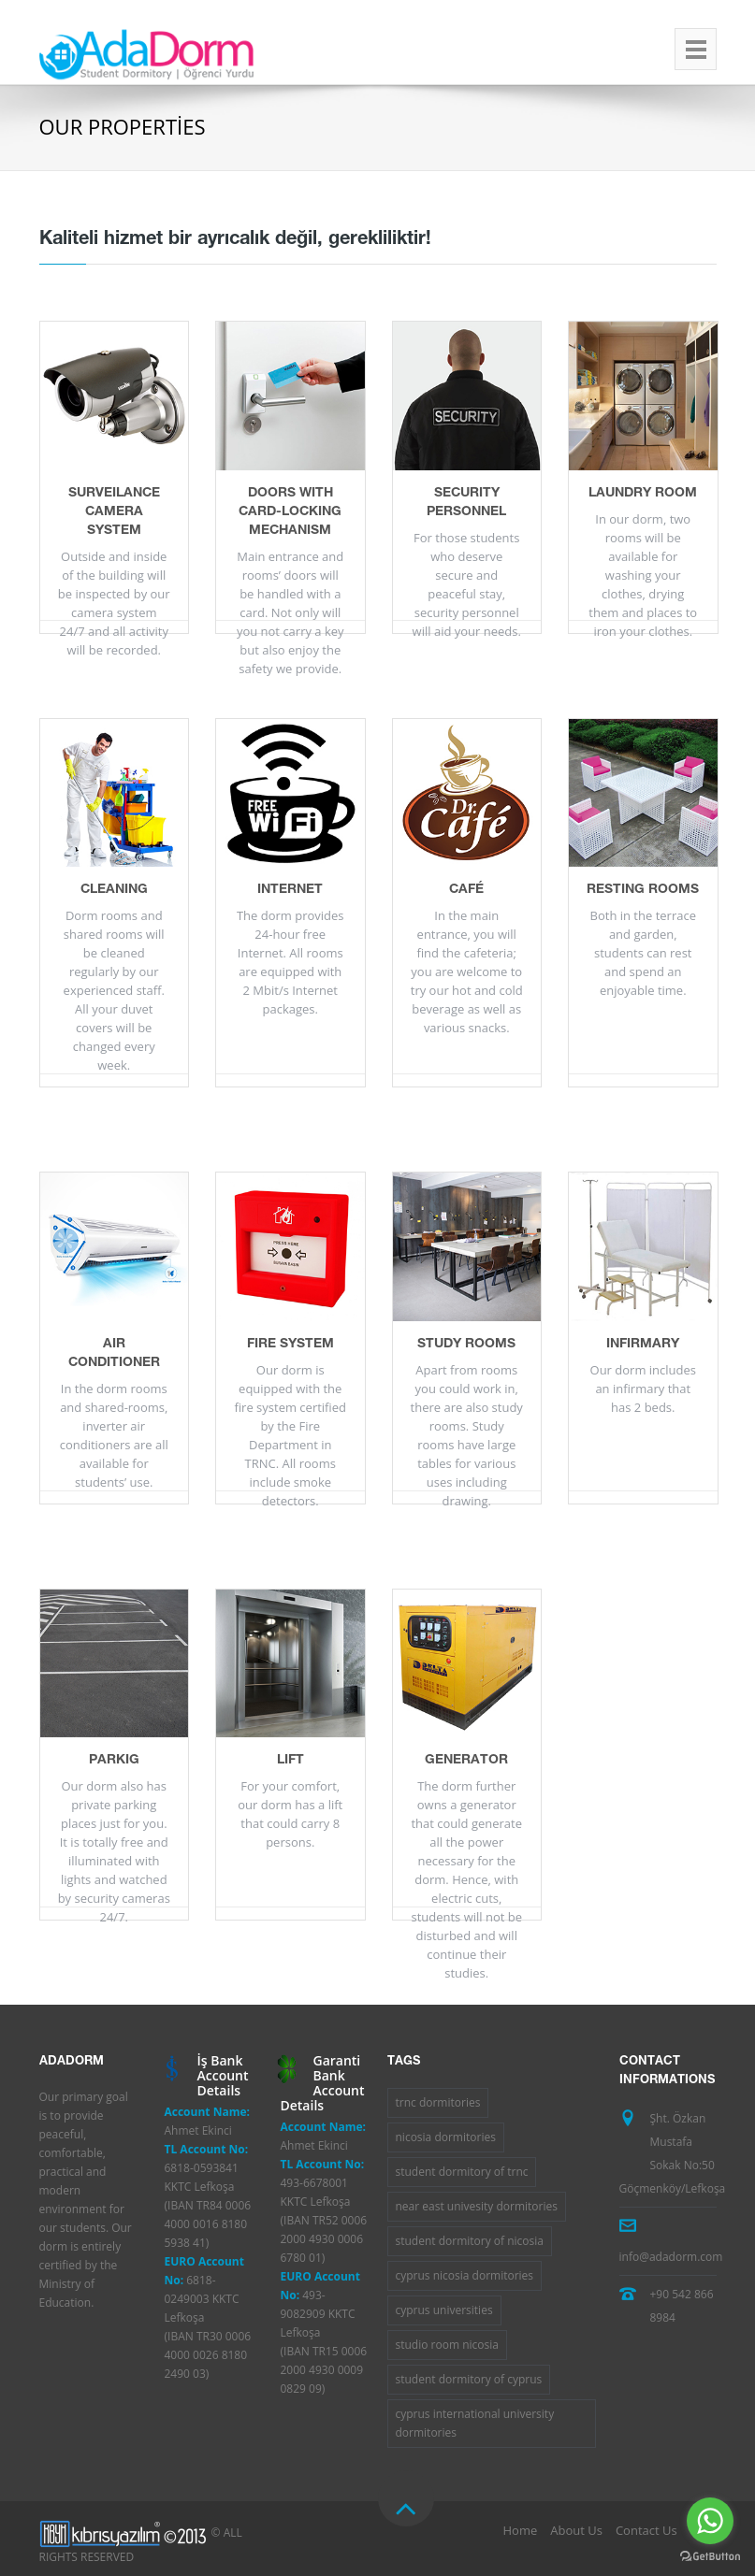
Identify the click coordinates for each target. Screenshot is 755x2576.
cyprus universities (444, 2310)
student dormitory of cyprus (469, 2379)
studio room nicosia (447, 2345)
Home (520, 2530)
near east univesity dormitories (477, 2206)
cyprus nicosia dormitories (465, 2275)
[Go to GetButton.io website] (710, 2557)
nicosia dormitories (446, 2137)
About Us (576, 2530)
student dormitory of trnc (462, 2172)
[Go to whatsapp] (710, 2520)
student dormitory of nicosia (470, 2241)
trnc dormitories (438, 2102)
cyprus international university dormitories (475, 2423)
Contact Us (646, 2530)
